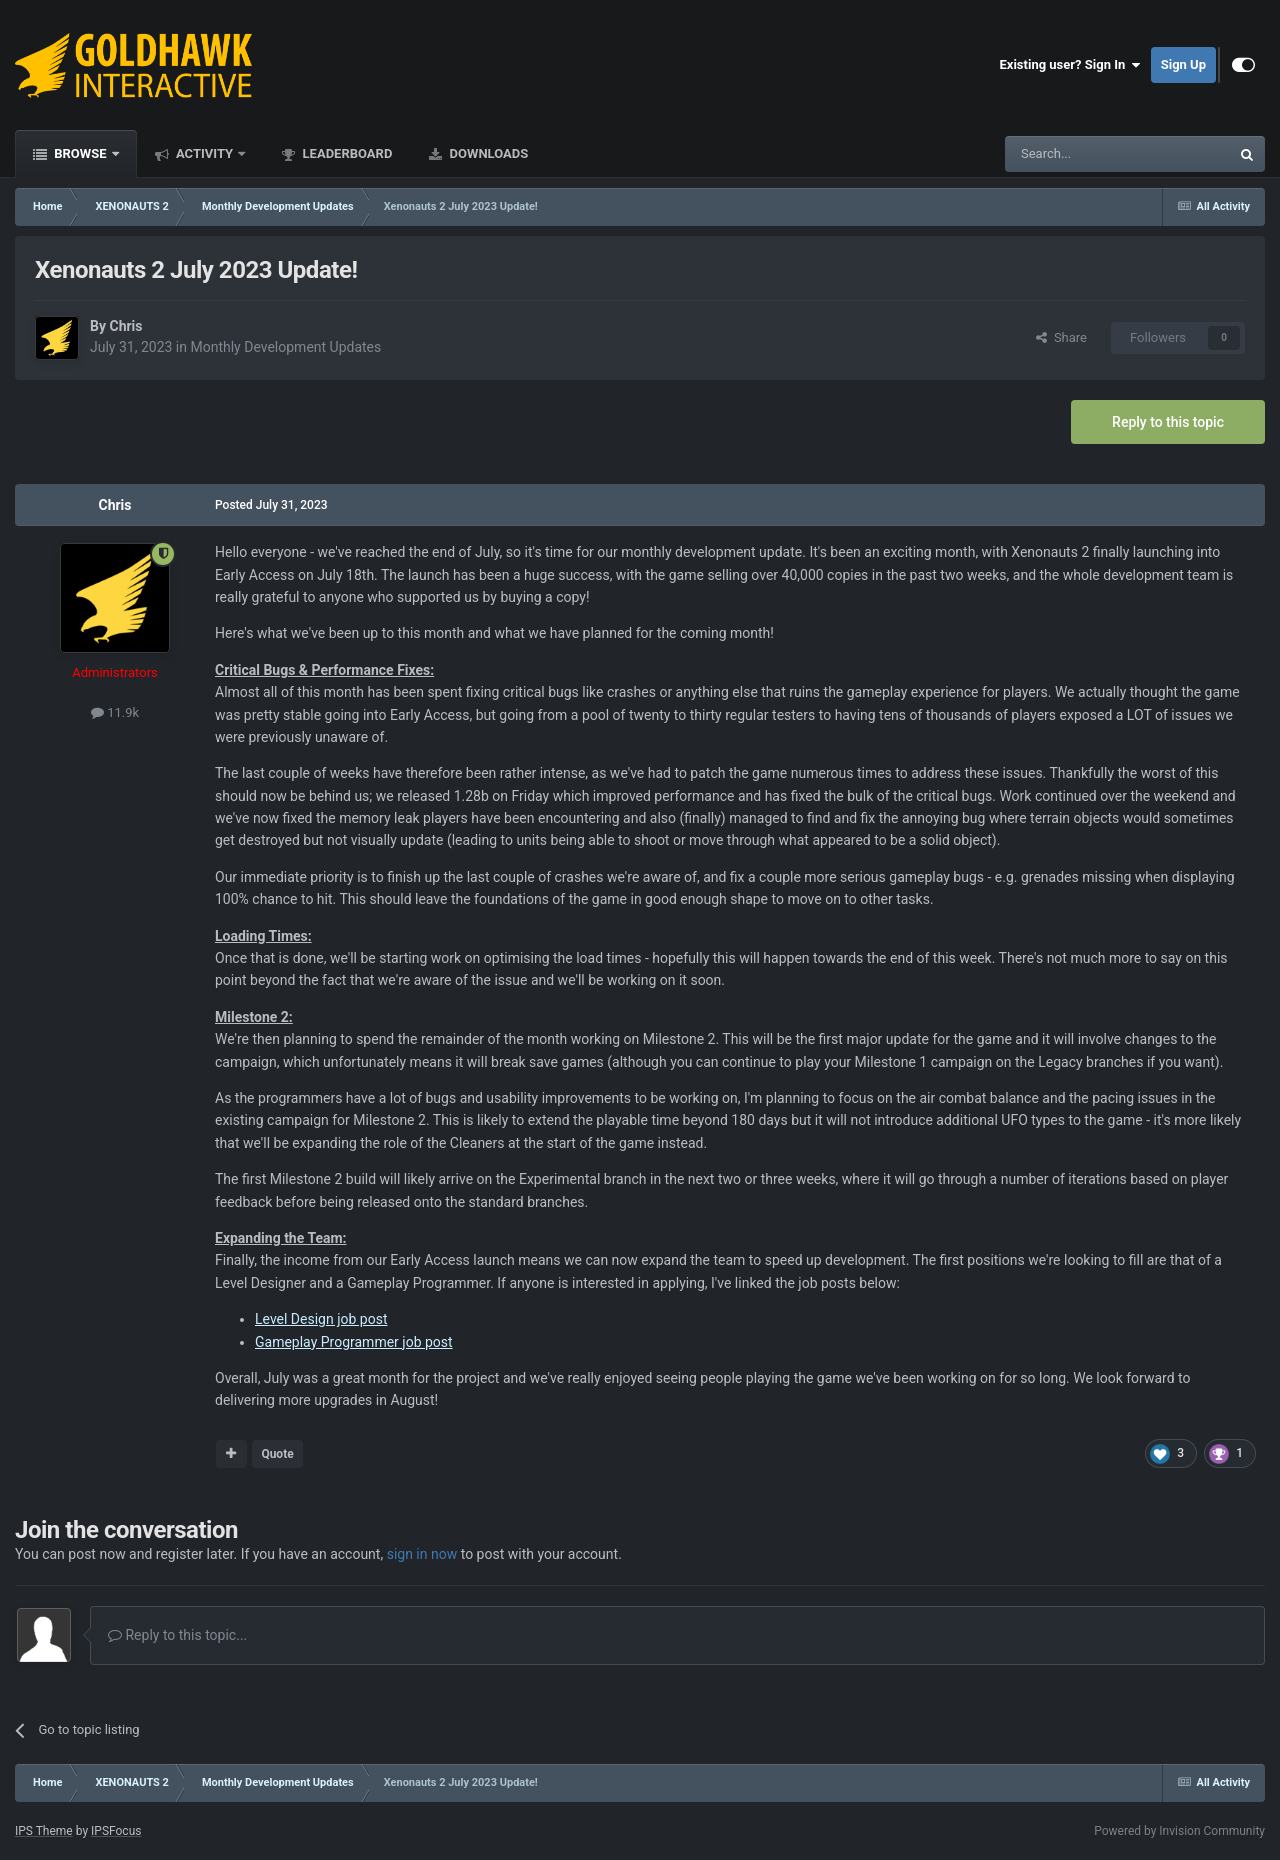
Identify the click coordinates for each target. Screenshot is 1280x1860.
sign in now (422, 1554)
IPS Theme (44, 1831)
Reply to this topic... (177, 1635)
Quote (277, 1454)
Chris (125, 326)
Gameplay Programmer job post (354, 1342)
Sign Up (1183, 64)
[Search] (1070, 154)
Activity (205, 153)
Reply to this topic (1168, 422)
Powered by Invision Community (1179, 1831)
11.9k (115, 712)
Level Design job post (321, 1319)
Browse (80, 153)
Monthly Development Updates (285, 347)
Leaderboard (345, 153)
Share (1061, 337)
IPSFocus (116, 1831)
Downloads (487, 153)
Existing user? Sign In (1070, 65)
